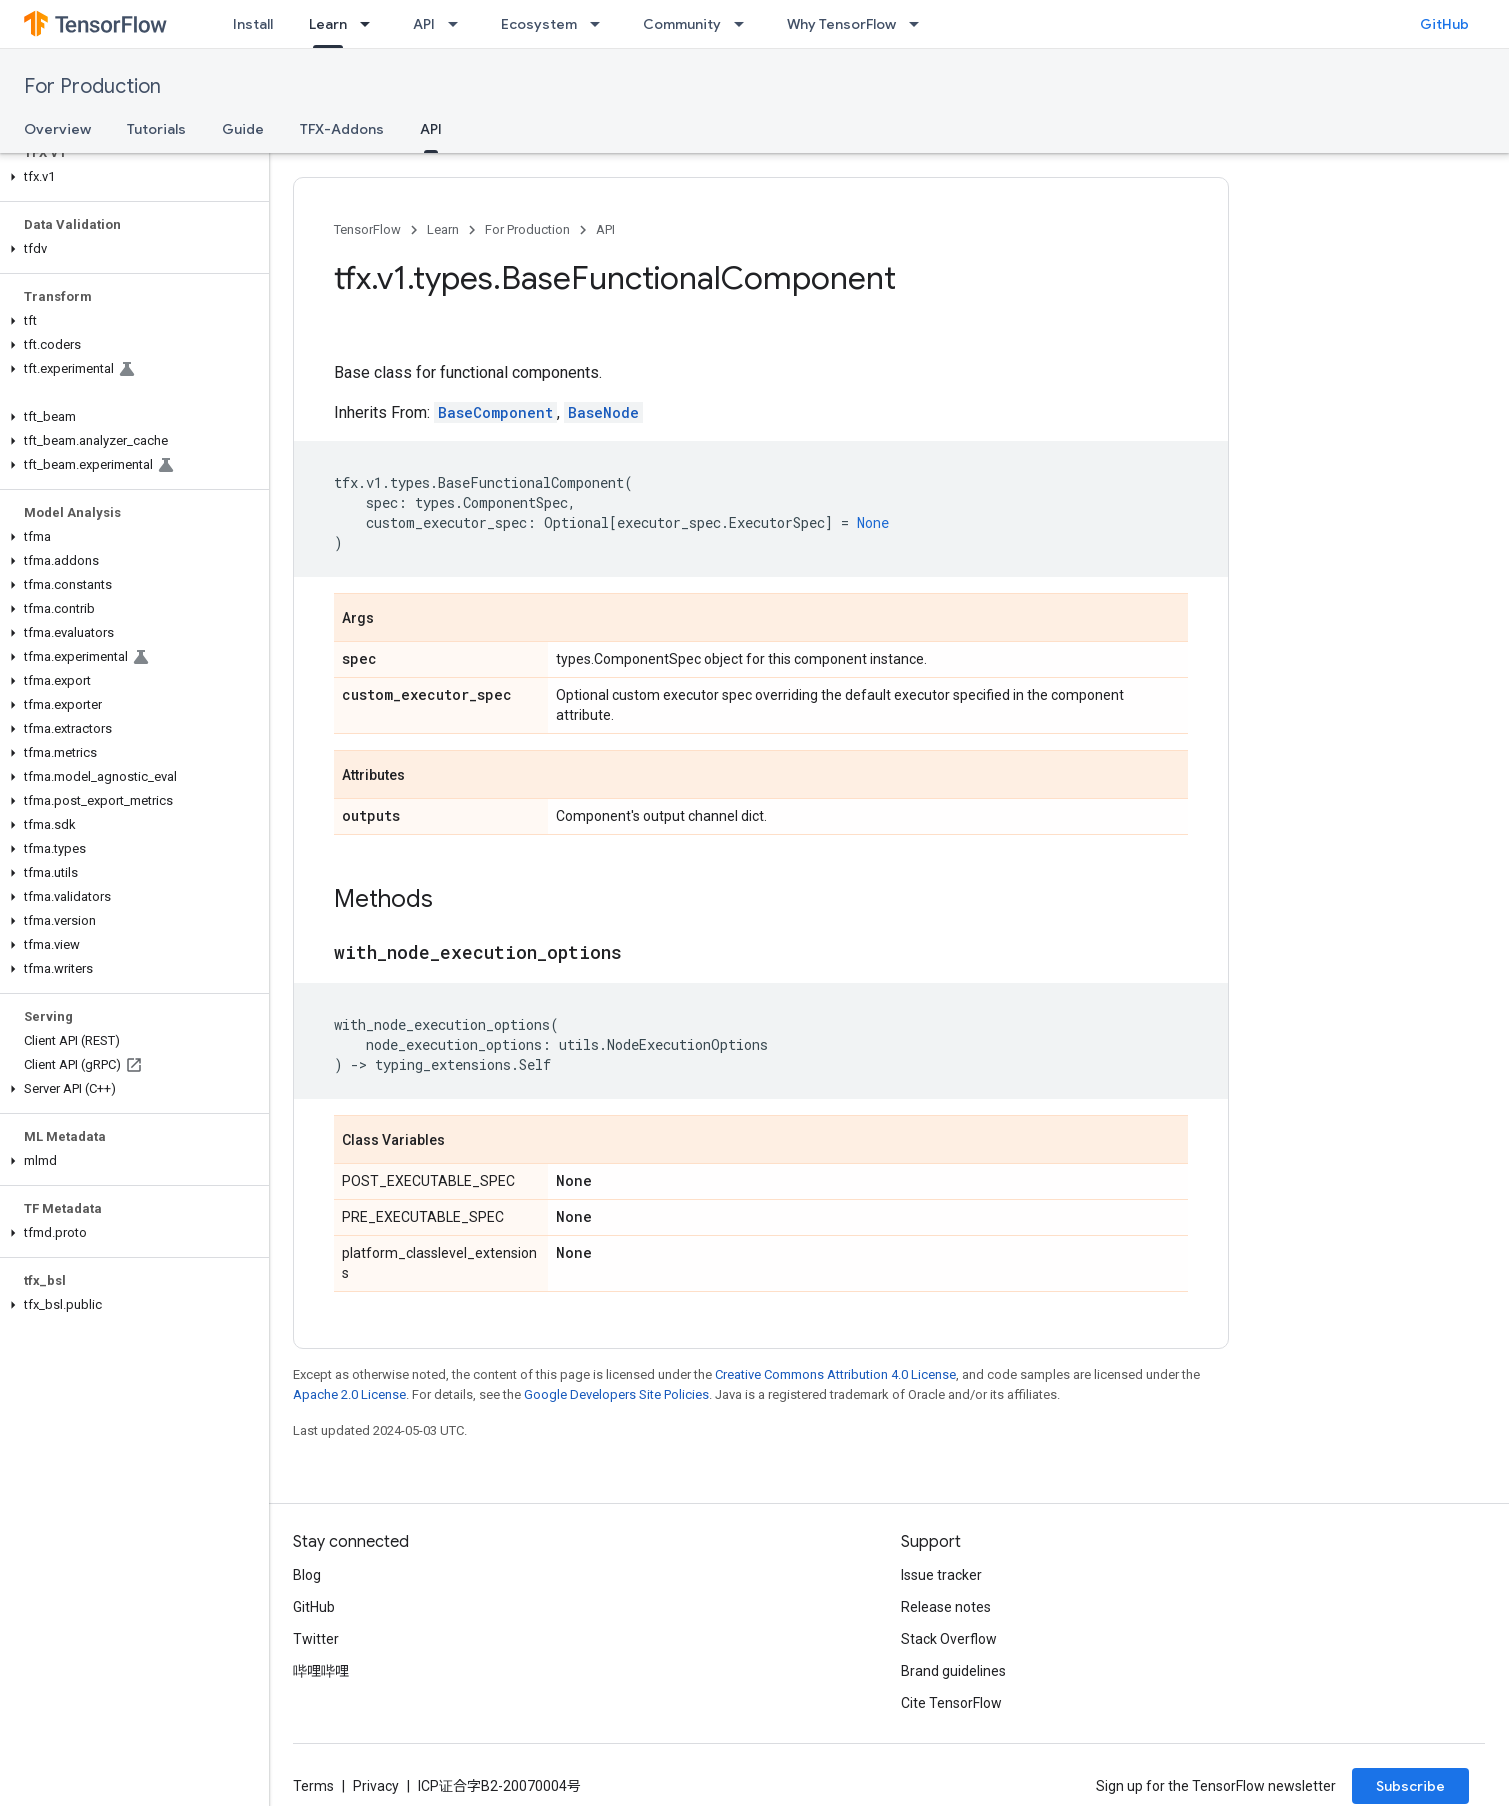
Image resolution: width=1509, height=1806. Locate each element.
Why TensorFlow (841, 24)
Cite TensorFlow (951, 1703)
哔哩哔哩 (321, 1671)
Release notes (946, 1607)
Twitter (316, 1639)
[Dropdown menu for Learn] (371, 24)
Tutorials (156, 129)
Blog (307, 1575)
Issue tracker (941, 1575)
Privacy (376, 1786)
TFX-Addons (342, 129)
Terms (313, 1786)
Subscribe (1410, 1786)
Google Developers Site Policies (616, 1394)
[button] (130, 177)
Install (253, 24)
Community (682, 24)
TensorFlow (367, 229)
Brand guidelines (953, 1671)
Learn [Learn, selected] (328, 24)
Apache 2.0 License (349, 1394)
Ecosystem (539, 24)
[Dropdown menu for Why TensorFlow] (920, 24)
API (424, 24)
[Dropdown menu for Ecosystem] (601, 24)
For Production (92, 86)
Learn (443, 229)
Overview (57, 129)
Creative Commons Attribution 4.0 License (835, 1374)
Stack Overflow (949, 1639)
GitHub (1444, 24)
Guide (243, 129)
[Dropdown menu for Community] (745, 24)
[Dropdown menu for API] (459, 24)
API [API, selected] (431, 129)
